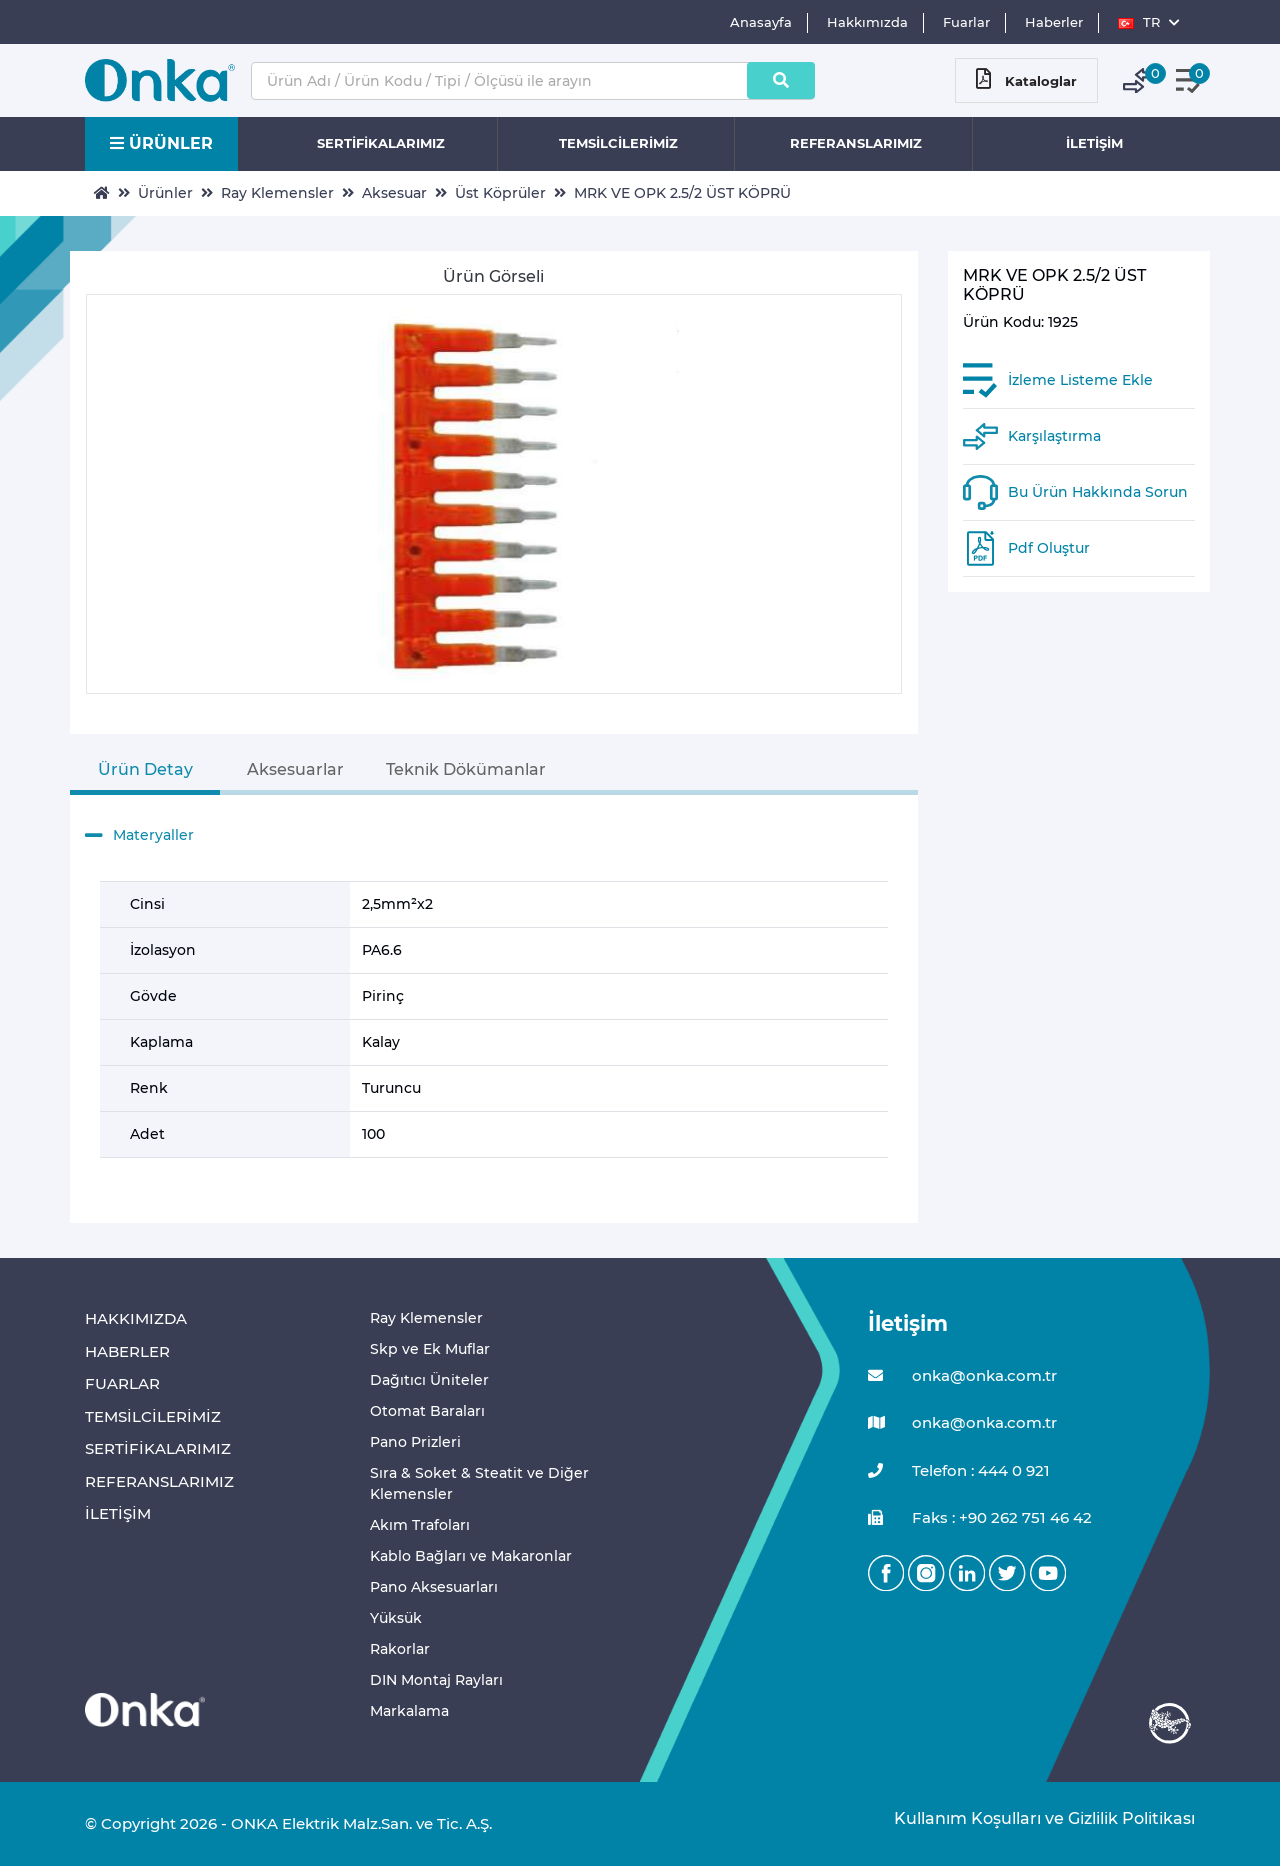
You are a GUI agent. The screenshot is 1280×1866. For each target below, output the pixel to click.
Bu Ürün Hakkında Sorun (1098, 492)
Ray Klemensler (277, 193)
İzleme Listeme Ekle (1080, 380)
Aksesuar (394, 193)
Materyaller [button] (139, 836)
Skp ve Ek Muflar (430, 1349)
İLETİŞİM (1094, 143)
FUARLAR (122, 1383)
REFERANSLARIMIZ (856, 143)
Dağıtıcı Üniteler (429, 1380)
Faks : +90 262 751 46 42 (980, 1518)
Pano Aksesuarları (434, 1587)
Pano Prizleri (415, 1442)
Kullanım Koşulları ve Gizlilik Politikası (1034, 1818)
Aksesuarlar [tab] (295, 769)
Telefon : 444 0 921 (959, 1471)
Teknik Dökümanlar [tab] (466, 769)
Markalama (409, 1711)
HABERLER (127, 1351)
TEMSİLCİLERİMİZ (618, 143)
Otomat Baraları (427, 1411)
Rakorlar (400, 1649)
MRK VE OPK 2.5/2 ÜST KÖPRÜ (682, 193)
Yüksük (396, 1618)
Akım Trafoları (420, 1525)
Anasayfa (761, 22)
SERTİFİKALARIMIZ (381, 143)
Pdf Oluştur (1049, 548)
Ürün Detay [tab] (145, 769)
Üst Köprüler (500, 193)
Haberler (1054, 22)
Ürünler (165, 193)
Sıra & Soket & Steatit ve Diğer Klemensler (479, 1483)
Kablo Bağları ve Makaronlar (471, 1556)
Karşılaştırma (1054, 436)
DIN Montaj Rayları (436, 1680)
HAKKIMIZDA (136, 1318)
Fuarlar (966, 22)
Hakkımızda (867, 22)
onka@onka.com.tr (962, 1376)
